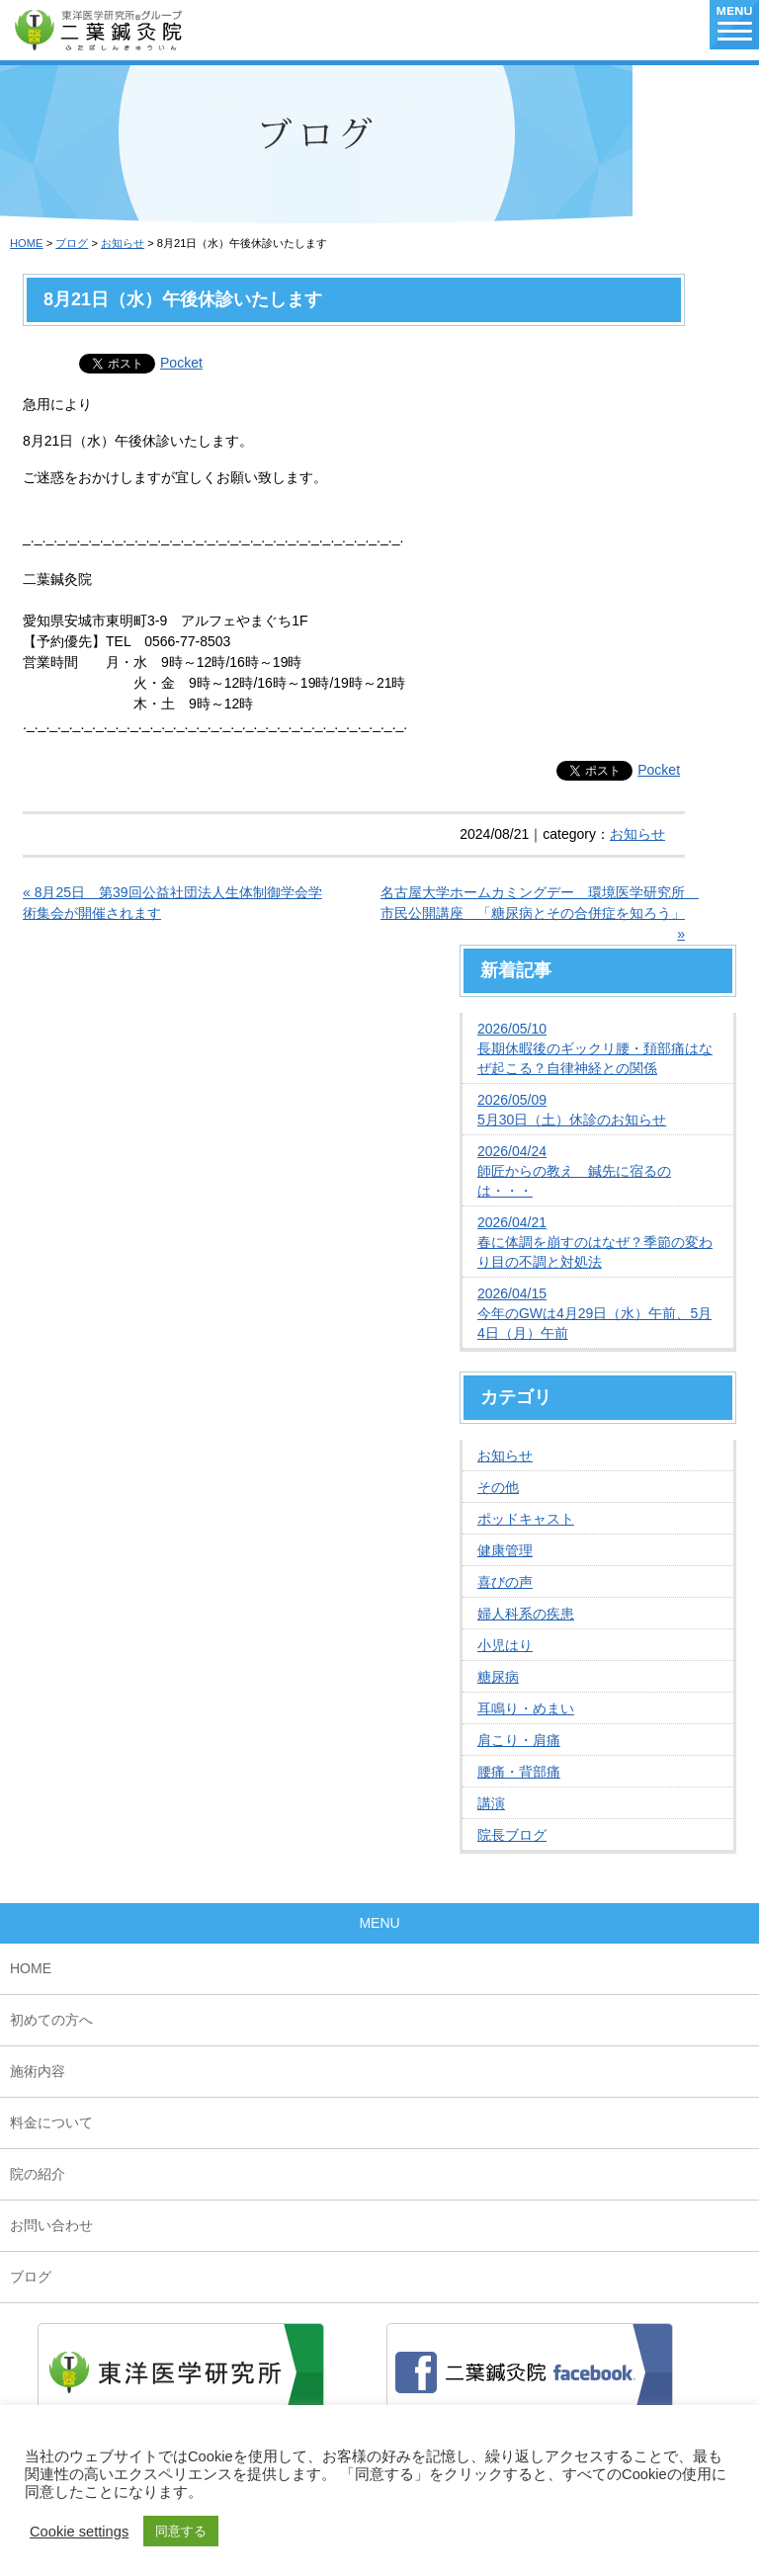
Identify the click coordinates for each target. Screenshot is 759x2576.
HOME (26, 243)
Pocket (181, 363)
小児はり (505, 1645)
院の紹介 (37, 2174)
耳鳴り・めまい (525, 1708)
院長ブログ (512, 1835)
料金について (51, 2122)
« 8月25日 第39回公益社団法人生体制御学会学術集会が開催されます (172, 902)
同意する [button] (181, 2531)
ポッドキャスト (525, 1519)
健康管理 (505, 1550)
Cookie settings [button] (79, 2531)
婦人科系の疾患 (525, 1613)
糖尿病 (498, 1677)
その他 (498, 1487)
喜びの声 (505, 1582)
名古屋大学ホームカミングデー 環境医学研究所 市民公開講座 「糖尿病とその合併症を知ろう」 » (532, 913)
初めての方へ (51, 2020)
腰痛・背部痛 (518, 1772)
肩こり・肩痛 (518, 1740)
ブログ (71, 243)
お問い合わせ (51, 2225)
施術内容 (37, 2071)
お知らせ (122, 243)
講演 (491, 1803)
